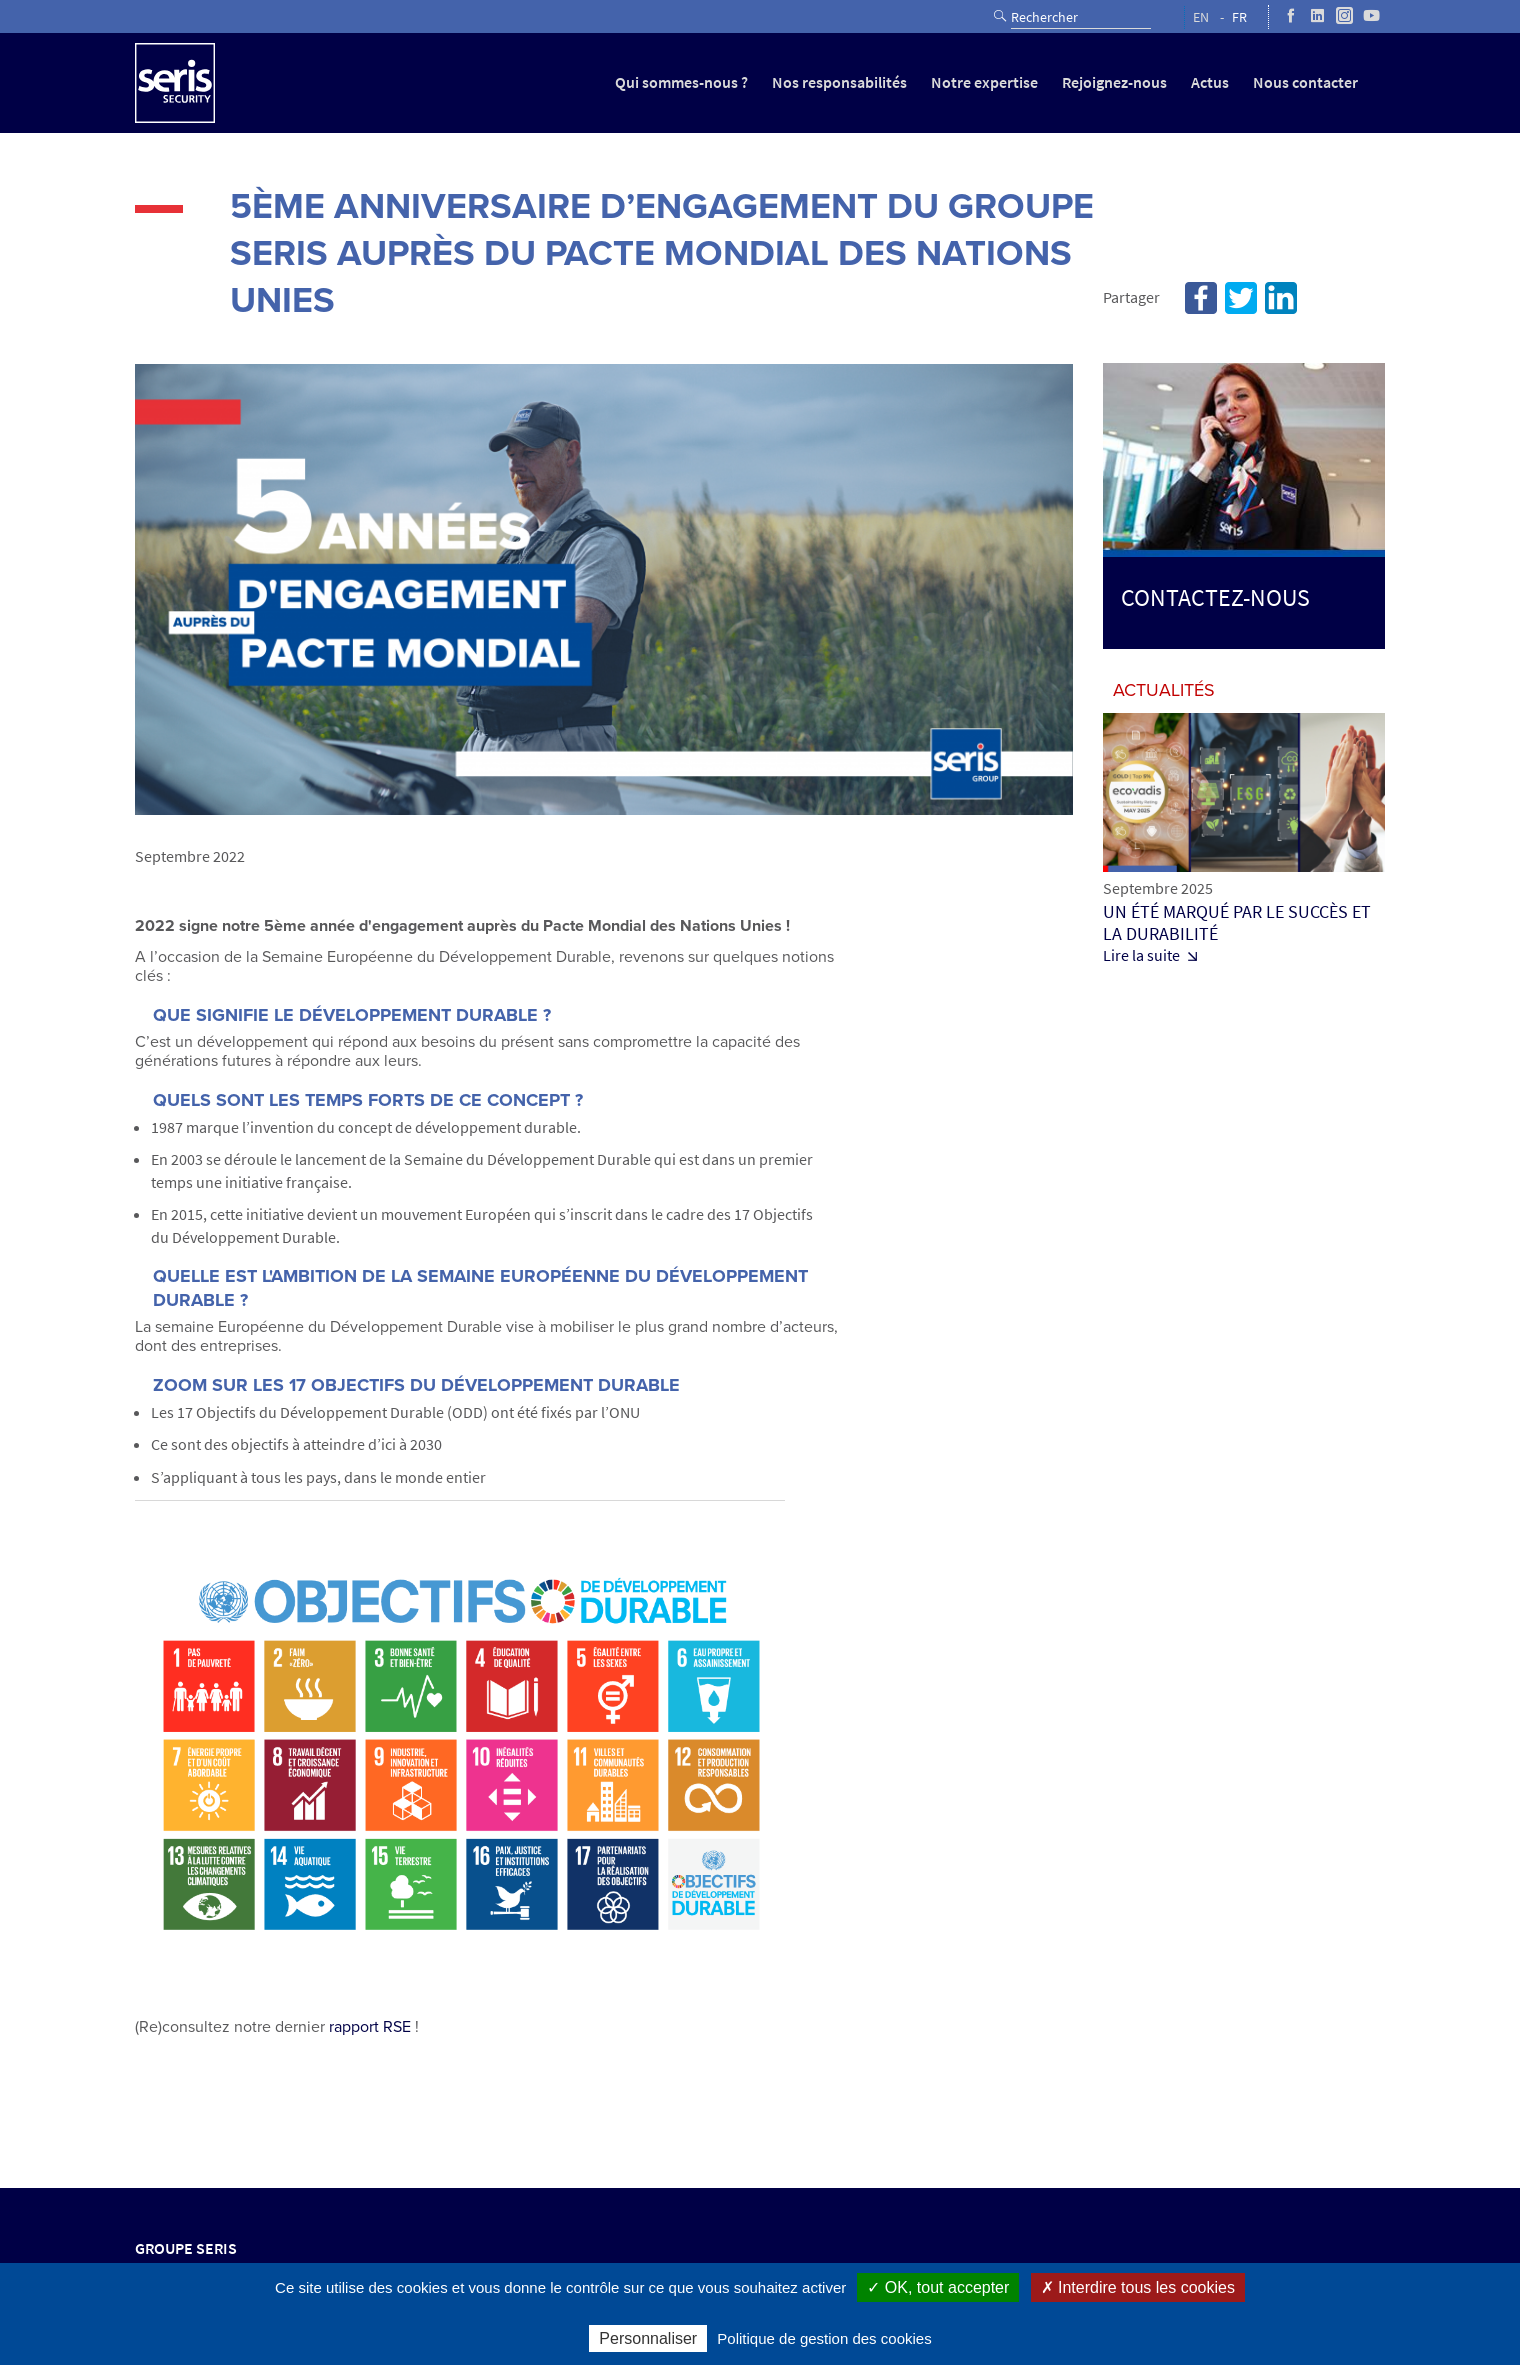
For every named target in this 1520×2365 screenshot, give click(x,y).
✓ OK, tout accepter (938, 2287)
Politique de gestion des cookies (824, 2338)
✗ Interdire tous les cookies (1138, 2287)
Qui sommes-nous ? (681, 82)
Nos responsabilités (839, 82)
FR (1239, 17)
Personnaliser (648, 2338)
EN (1201, 17)
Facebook (1201, 298)
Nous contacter (1305, 82)
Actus (1210, 82)
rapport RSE (370, 2027)
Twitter (1241, 298)
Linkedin (1281, 298)
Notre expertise (984, 82)
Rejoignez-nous (1114, 82)
